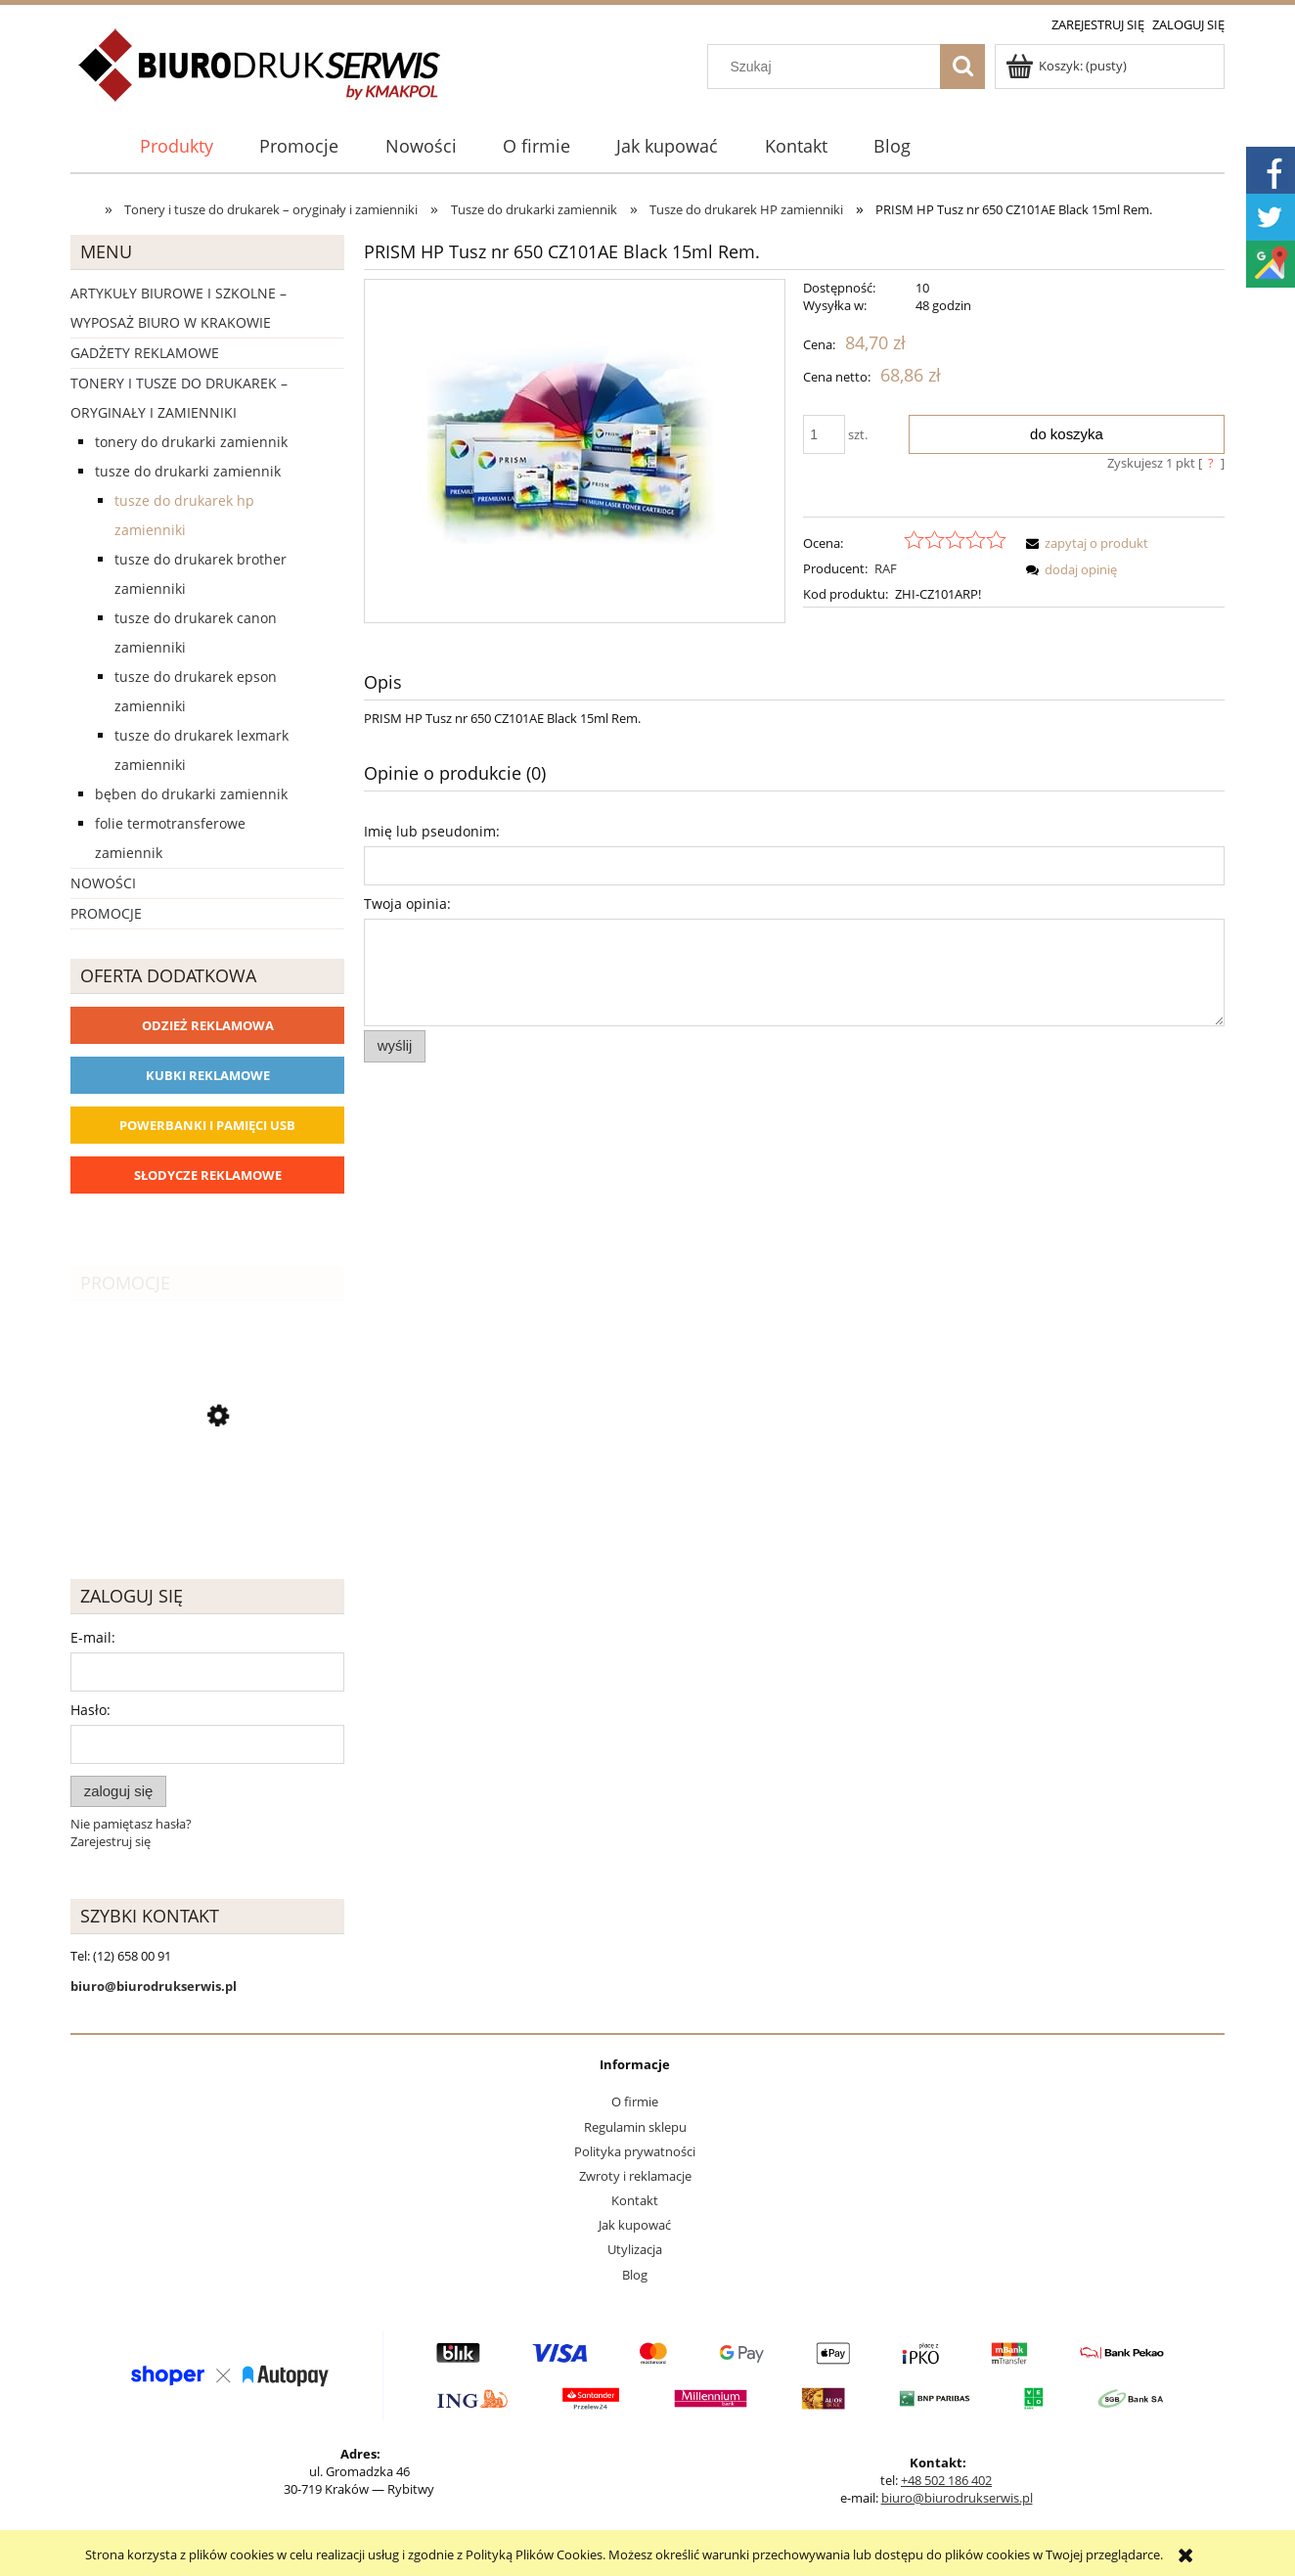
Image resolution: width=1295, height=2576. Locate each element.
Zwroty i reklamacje (635, 2176)
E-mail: (92, 1637)
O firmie (634, 2101)
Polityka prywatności (634, 2151)
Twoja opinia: (407, 903)
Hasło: (90, 1709)
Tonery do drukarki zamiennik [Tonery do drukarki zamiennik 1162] (191, 441)
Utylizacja (634, 2249)
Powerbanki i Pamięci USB (207, 1125)
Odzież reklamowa (208, 1025)
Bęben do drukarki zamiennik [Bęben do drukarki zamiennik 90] (191, 794)
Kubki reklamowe (208, 1075)
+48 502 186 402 (946, 2480)
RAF (885, 568)
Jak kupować (635, 2225)
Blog (635, 2274)
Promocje (106, 913)
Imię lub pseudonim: (432, 831)
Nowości (103, 883)
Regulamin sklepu (635, 2127)
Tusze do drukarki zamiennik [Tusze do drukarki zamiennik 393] (188, 471)
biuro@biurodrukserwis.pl (957, 2498)
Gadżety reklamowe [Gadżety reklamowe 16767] (144, 352)
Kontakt (634, 2200)
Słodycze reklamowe (208, 1175)
